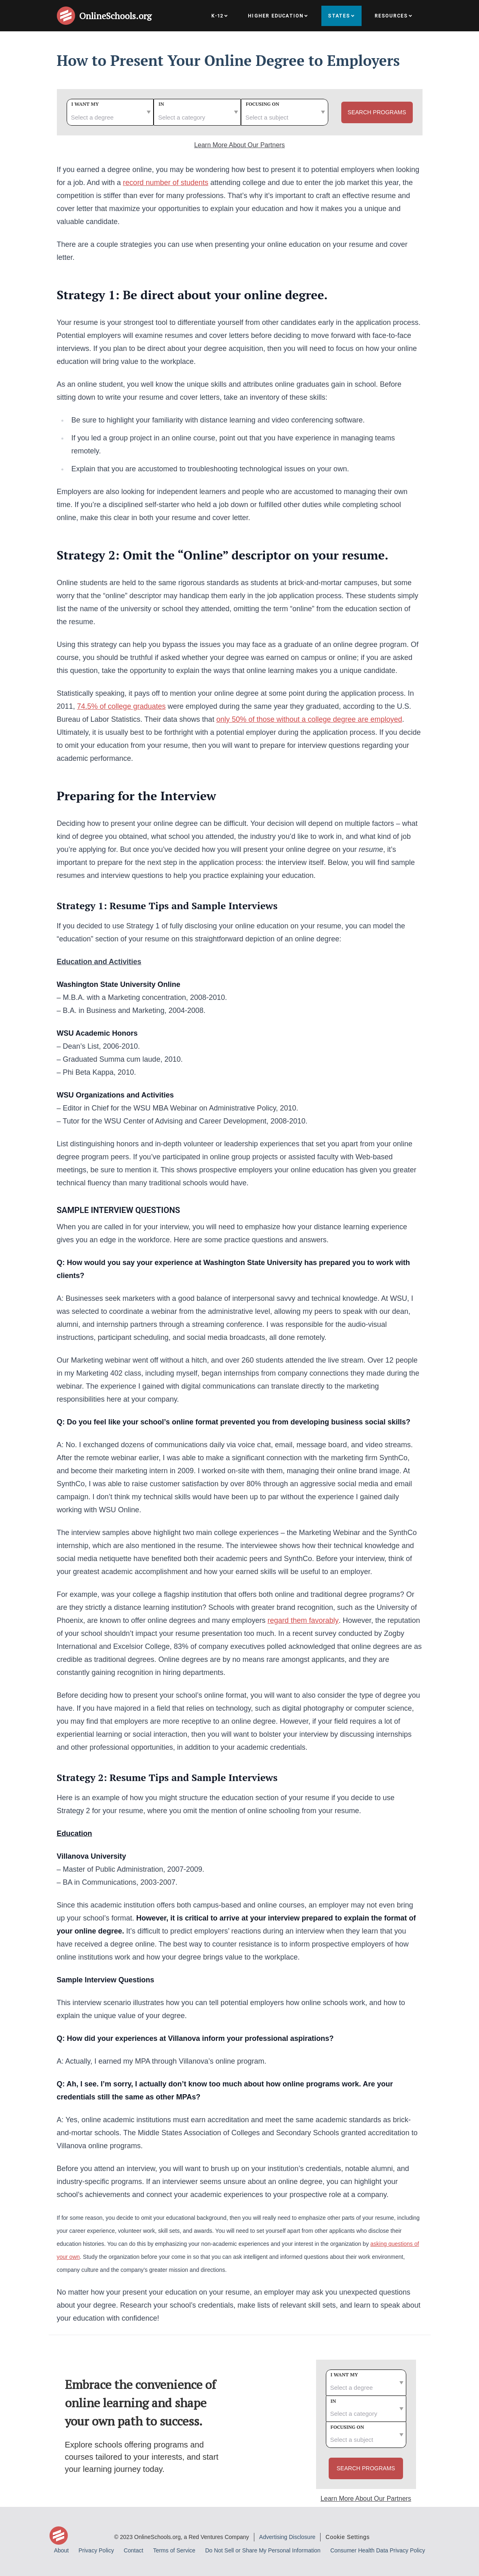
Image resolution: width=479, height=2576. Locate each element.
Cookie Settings (347, 2537)
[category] (197, 112)
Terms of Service (174, 2550)
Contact (133, 2550)
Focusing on (263, 104)
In (161, 104)
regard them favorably (302, 1620)
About (61, 2550)
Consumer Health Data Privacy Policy (377, 2550)
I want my (85, 104)
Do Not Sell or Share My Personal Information (263, 2550)
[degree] (110, 112)
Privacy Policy (96, 2550)
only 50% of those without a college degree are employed (309, 719)
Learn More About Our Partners (239, 145)
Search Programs (377, 112)
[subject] (284, 112)
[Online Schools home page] (68, 16)
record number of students (165, 183)
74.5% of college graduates (121, 706)
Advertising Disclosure (287, 2537)
